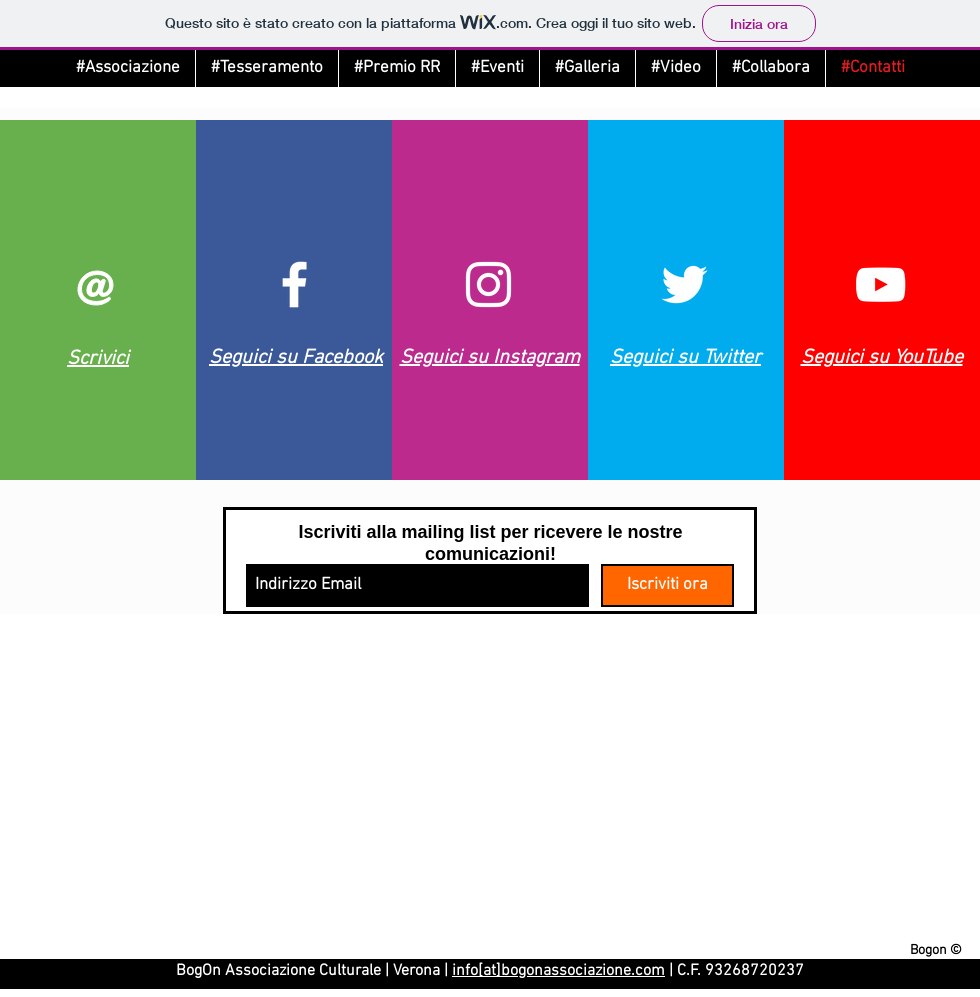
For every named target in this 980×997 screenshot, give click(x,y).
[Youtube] (880, 284)
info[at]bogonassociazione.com (558, 971)
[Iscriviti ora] (667, 585)
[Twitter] (684, 284)
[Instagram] (488, 284)
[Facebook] (294, 284)
